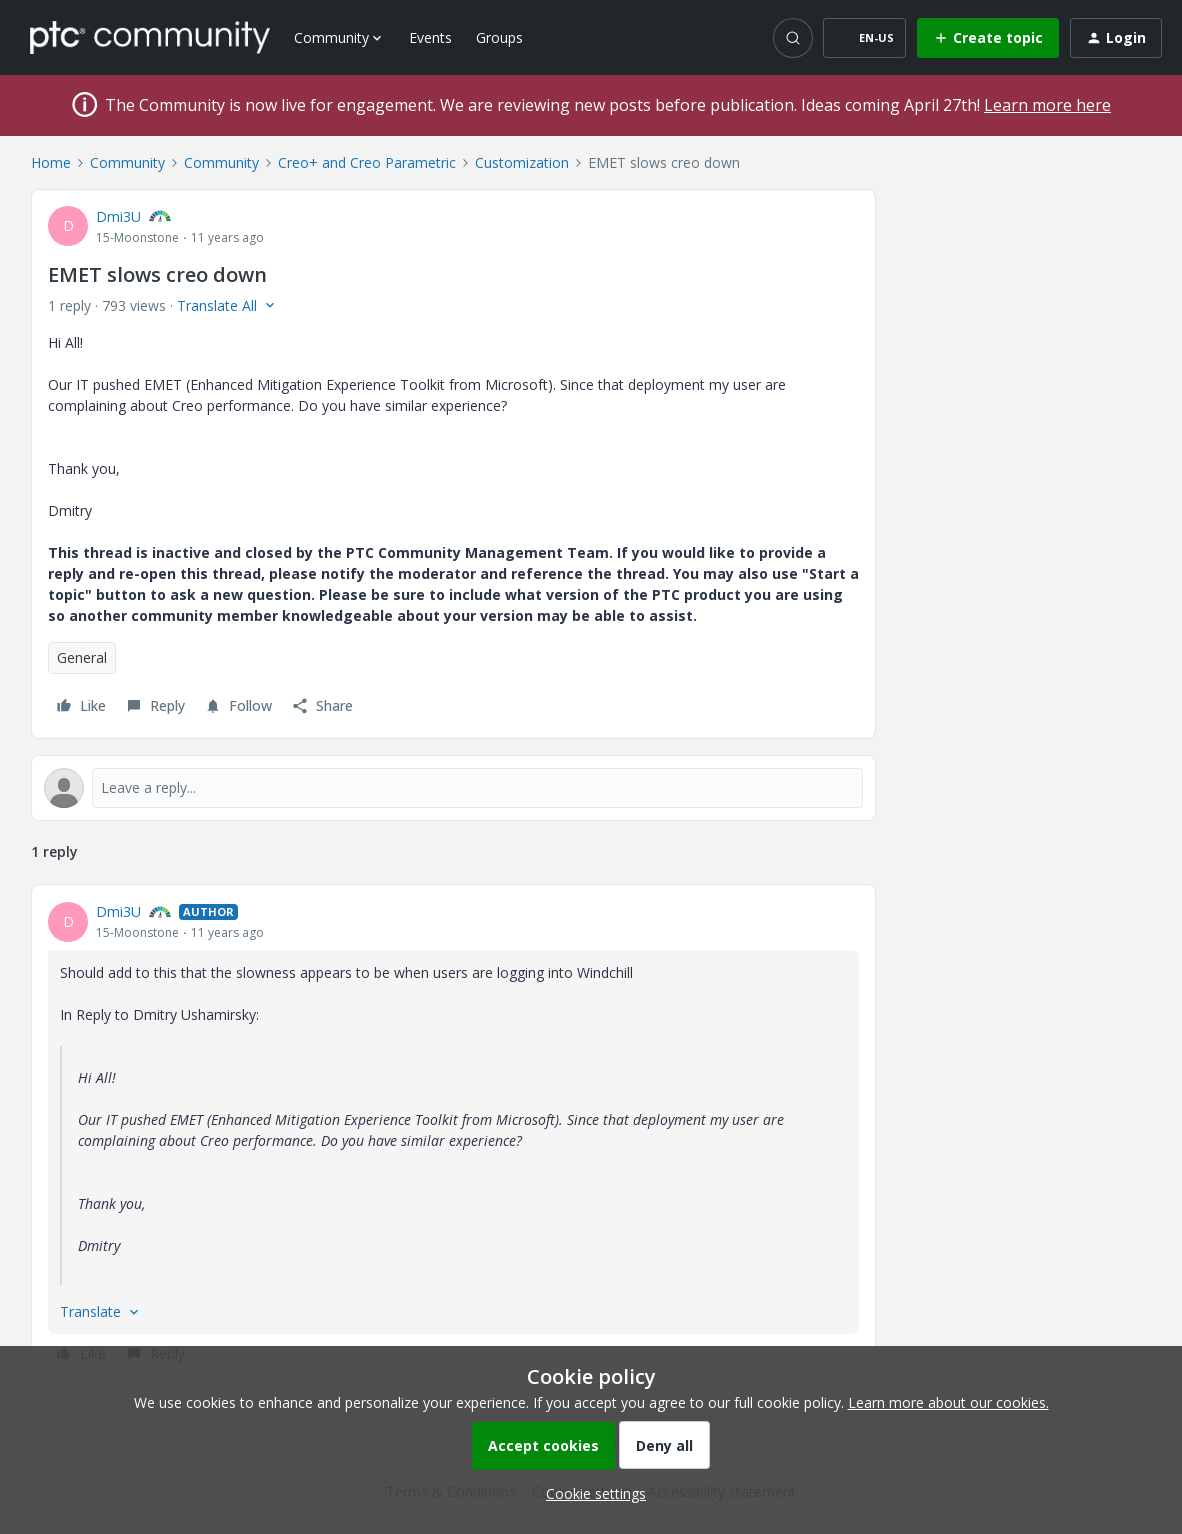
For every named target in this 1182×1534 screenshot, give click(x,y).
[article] (453, 1135)
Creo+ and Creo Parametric (367, 162)
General (82, 657)
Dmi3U (118, 216)
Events (430, 37)
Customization (522, 162)
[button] (864, 38)
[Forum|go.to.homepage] (150, 37)
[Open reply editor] (453, 788)
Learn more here (1047, 105)
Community (127, 162)
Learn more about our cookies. (948, 1402)
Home (51, 162)
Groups (499, 37)
